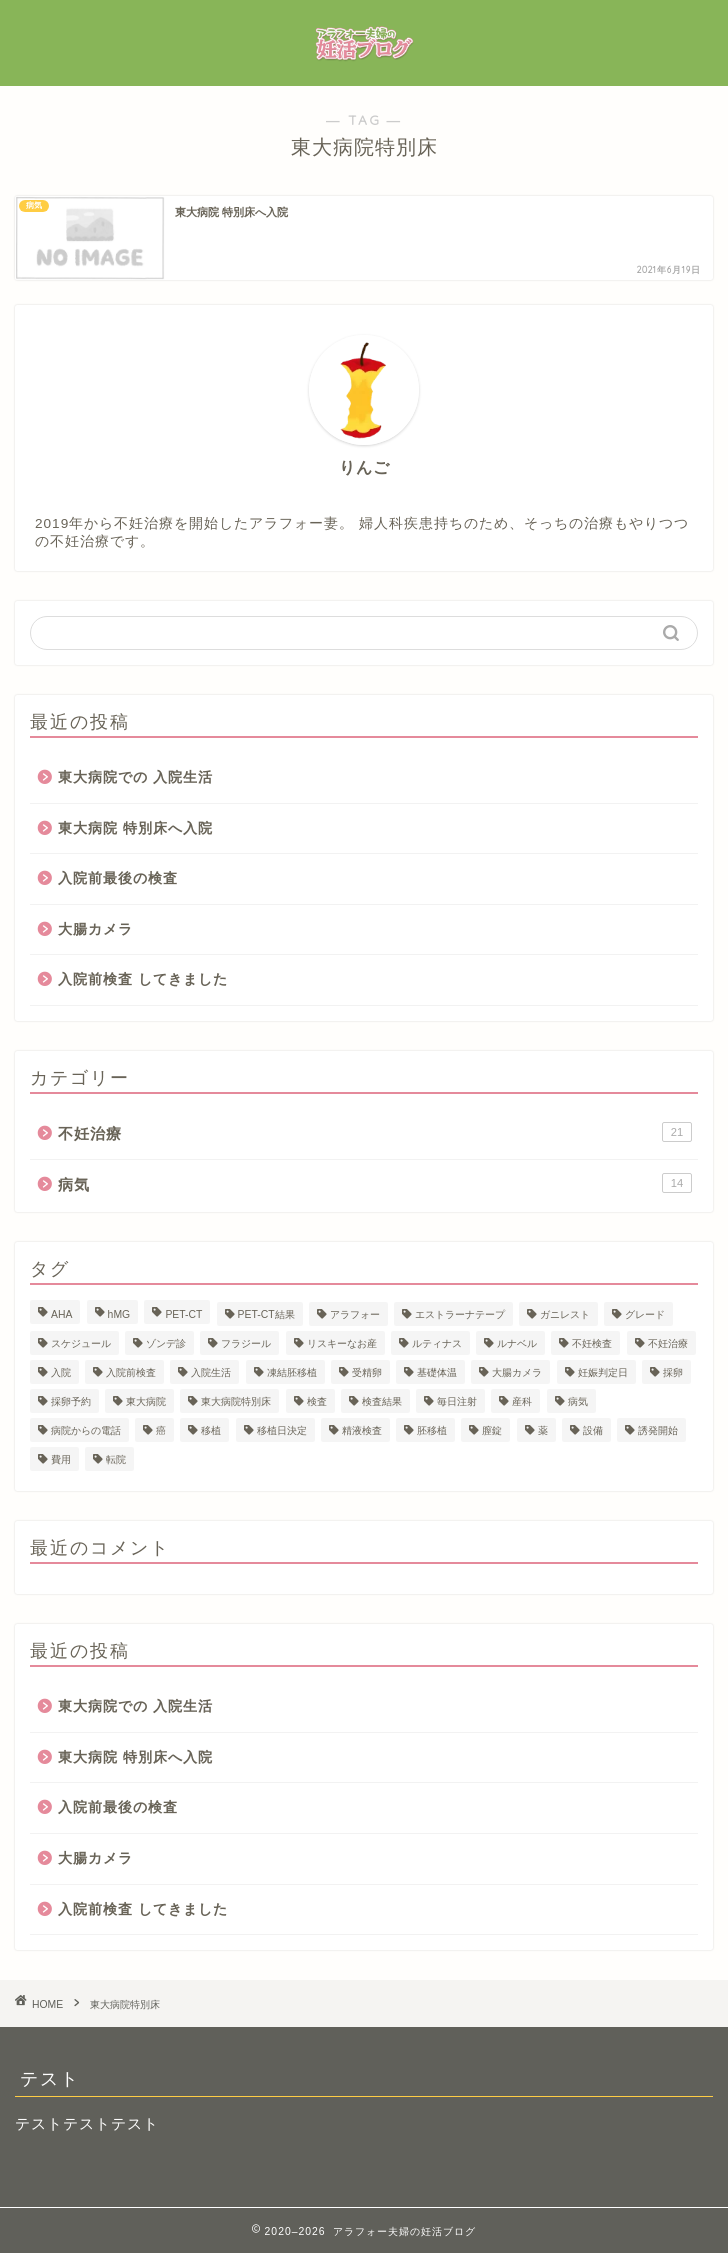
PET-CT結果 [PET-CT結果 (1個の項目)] (266, 1314)
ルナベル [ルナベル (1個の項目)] (517, 1343)
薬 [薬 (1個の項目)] (543, 1430)
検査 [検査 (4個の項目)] (317, 1401)
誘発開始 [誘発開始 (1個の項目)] (658, 1430)
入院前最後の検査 (118, 878)
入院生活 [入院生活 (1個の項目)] (211, 1372)
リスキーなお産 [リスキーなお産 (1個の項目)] (342, 1343)
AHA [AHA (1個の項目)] (61, 1314)
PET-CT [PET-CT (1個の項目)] (183, 1314)
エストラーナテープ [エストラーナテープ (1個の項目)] (460, 1314)
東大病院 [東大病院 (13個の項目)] (146, 1401)
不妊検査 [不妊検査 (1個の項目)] (592, 1343)
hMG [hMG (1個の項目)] (119, 1314)
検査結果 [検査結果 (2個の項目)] (382, 1401)
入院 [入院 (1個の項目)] (61, 1372)
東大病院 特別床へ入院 (135, 828)
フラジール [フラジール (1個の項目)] (246, 1343)
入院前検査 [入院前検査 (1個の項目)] (131, 1372)
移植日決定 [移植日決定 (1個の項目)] (282, 1430)
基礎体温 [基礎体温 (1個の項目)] (437, 1372)
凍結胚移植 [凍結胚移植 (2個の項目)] (292, 1372)
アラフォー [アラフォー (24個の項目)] (355, 1314)
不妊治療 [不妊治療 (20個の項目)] (668, 1343)
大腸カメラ (95, 929)
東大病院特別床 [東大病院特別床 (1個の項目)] (236, 1401)
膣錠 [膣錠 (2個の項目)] (492, 1430)
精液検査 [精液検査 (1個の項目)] (362, 1430)
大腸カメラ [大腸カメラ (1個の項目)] (517, 1372)
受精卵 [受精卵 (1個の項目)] (367, 1372)
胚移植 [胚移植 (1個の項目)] (432, 1430)
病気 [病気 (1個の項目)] (578, 1401)
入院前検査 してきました (143, 979)
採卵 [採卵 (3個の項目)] (673, 1372)
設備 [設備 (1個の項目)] (593, 1430)
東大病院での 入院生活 (135, 777)
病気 (375, 1183)
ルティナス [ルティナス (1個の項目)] (437, 1343)
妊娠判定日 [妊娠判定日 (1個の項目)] (603, 1372)
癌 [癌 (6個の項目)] (161, 1430)
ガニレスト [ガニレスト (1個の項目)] (565, 1314)
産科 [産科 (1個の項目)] (522, 1401)
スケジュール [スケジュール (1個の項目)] (81, 1343)
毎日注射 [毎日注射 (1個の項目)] (457, 1401)
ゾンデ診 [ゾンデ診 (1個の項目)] (166, 1343)
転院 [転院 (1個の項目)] (116, 1459)
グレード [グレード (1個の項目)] (645, 1314)
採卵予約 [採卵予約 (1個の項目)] (71, 1401)
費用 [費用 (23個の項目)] (61, 1459)
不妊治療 (375, 1132)
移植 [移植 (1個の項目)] (211, 1430)
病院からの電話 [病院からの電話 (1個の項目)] (86, 1430)
